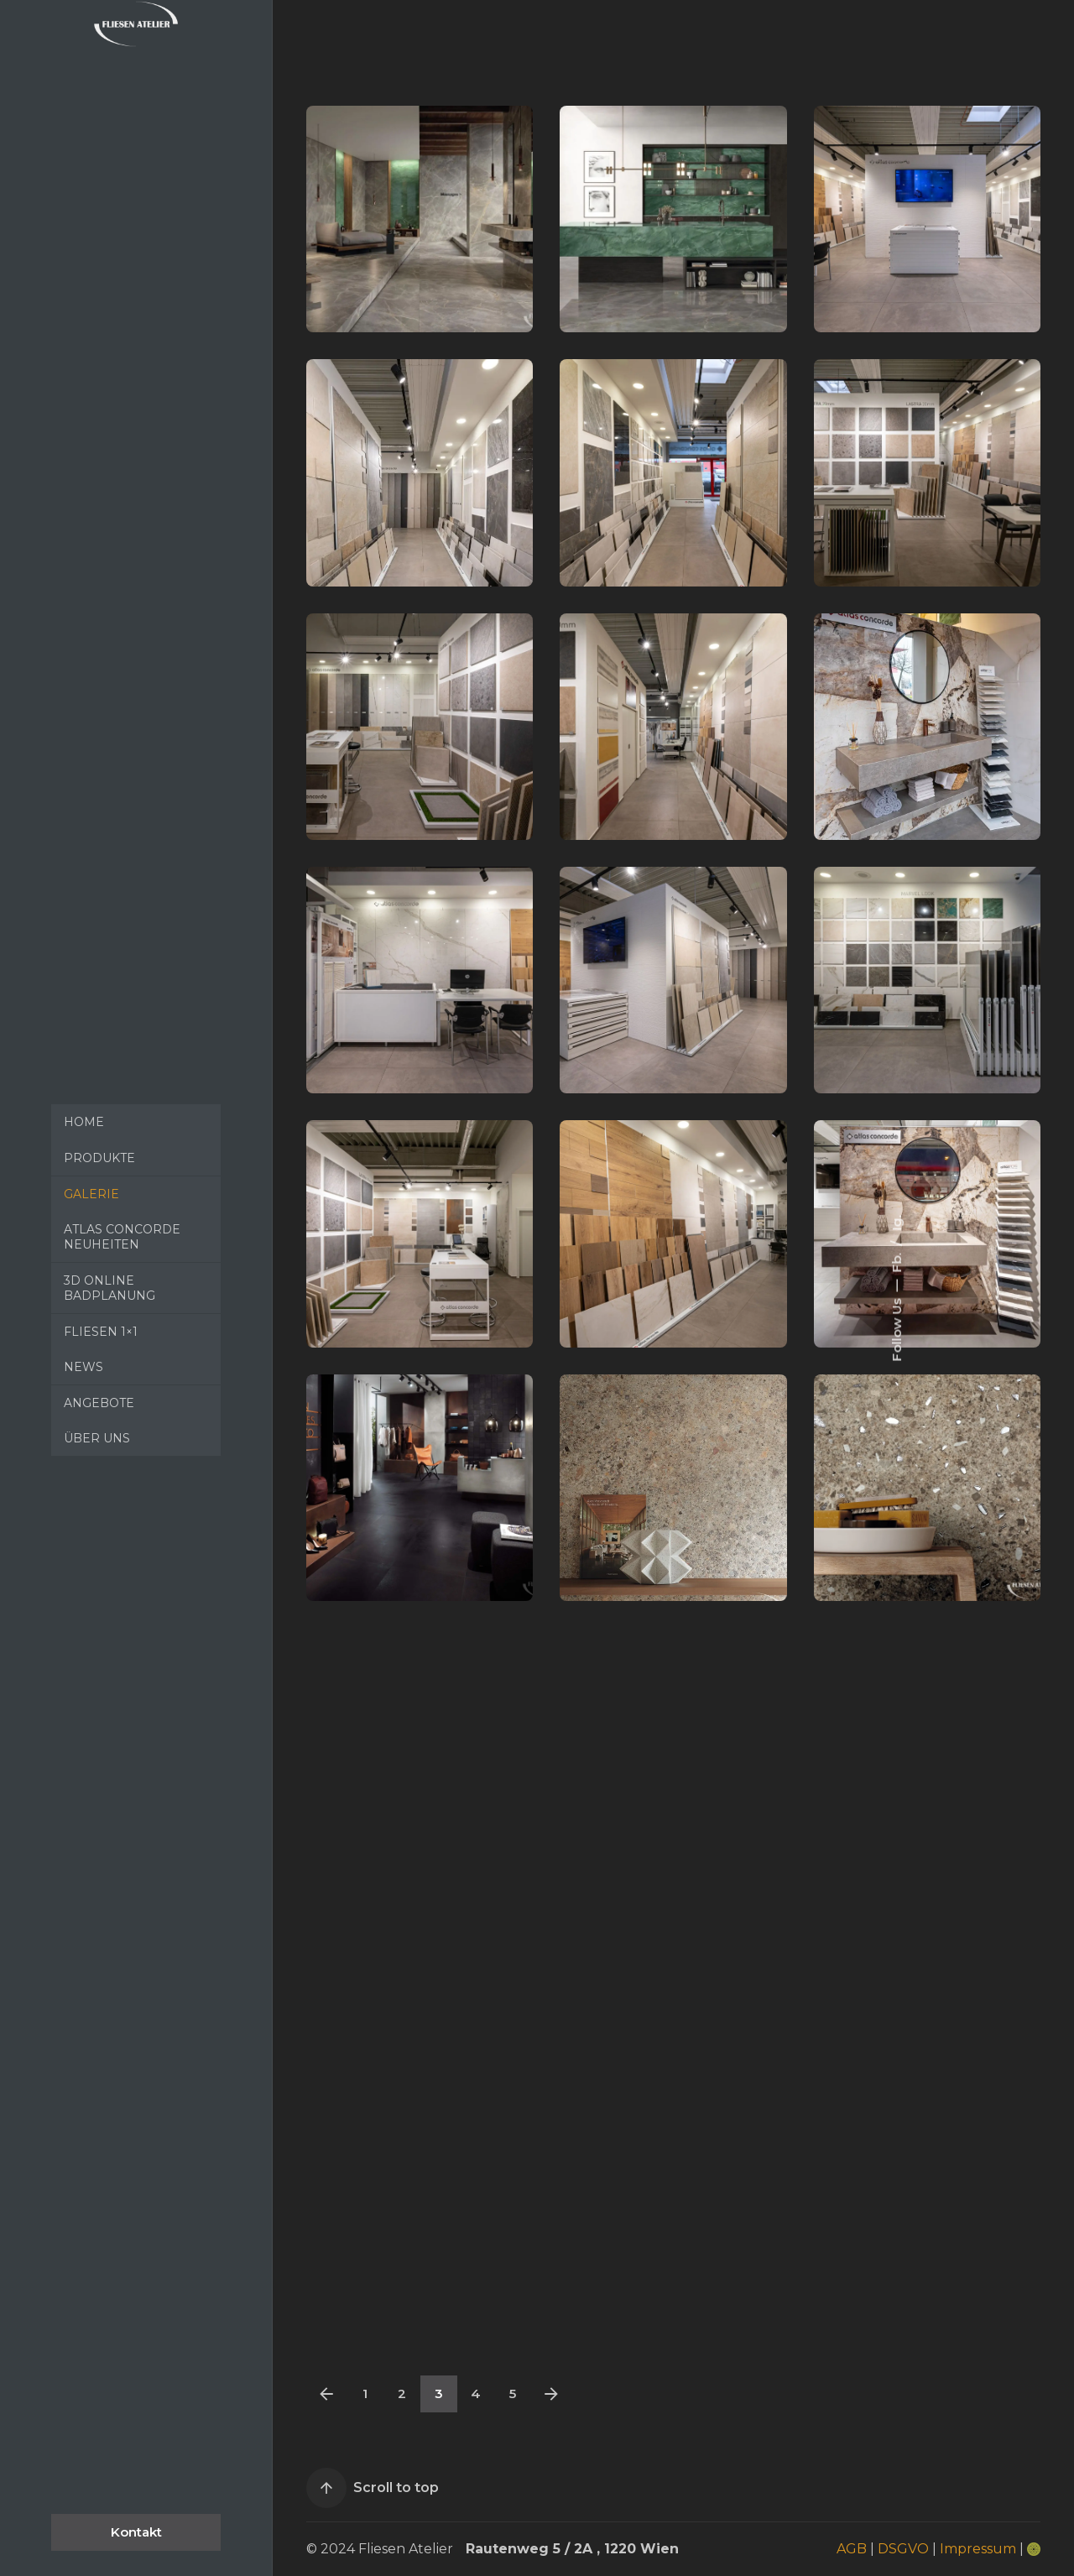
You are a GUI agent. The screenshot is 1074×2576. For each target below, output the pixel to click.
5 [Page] (512, 2393)
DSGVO (903, 2549)
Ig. (896, 1223)
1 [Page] (365, 2393)
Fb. (896, 1261)
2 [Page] (402, 2393)
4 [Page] (476, 2393)
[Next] (551, 2393)
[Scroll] (326, 2488)
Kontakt (136, 2532)
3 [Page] (439, 2393)
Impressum (978, 2549)
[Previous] (326, 2393)
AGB (852, 2549)
